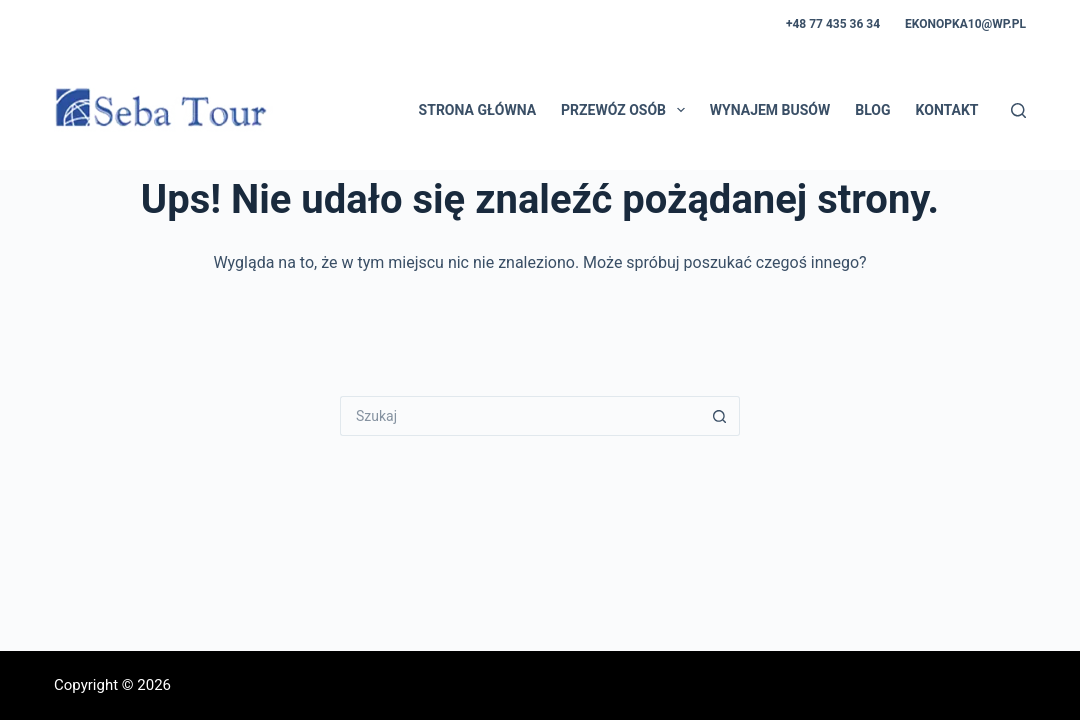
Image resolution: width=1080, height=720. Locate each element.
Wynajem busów (770, 110)
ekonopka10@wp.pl (965, 24)
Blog (872, 110)
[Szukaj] (1018, 110)
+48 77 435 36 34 (833, 24)
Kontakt (947, 110)
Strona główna (477, 110)
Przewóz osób (627, 110)
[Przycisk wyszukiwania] (720, 416)
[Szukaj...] (520, 416)
